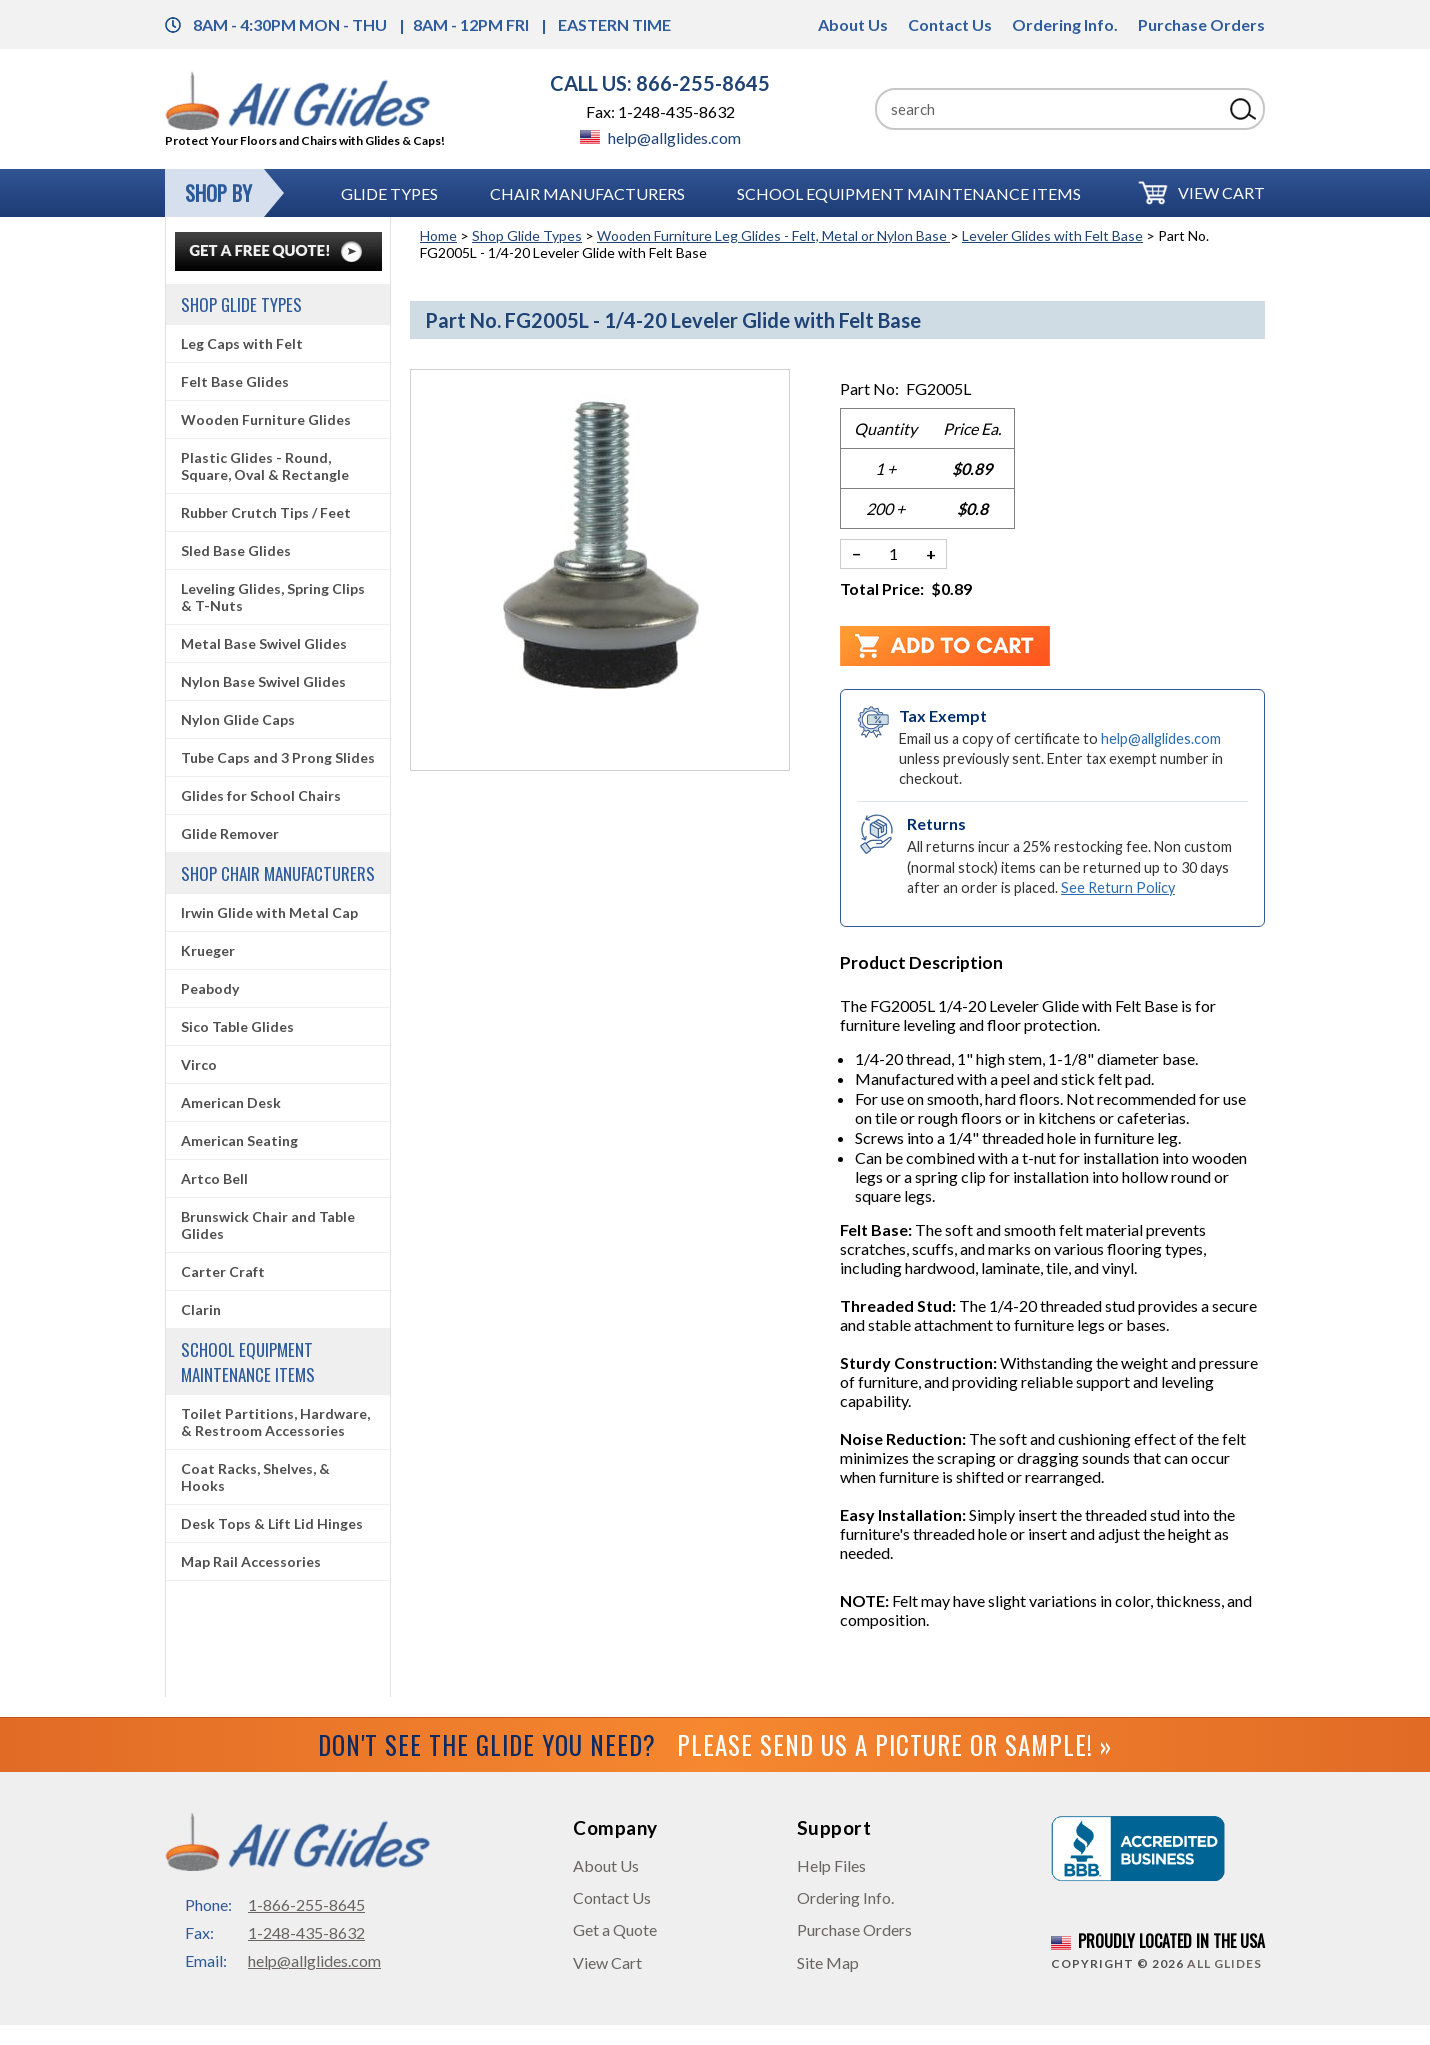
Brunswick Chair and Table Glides (268, 1225)
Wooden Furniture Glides (266, 419)
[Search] (1049, 109)
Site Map (828, 1962)
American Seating (239, 1140)
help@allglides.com (660, 137)
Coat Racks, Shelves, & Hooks (255, 1477)
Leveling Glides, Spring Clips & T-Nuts (273, 597)
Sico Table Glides (237, 1026)
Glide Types (389, 193)
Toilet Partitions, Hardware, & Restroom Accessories (275, 1422)
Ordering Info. (1065, 24)
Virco (199, 1064)
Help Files (831, 1865)
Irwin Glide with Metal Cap (269, 912)
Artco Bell (214, 1178)
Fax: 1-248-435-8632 (660, 111)
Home (438, 235)
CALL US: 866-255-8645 (660, 83)
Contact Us (950, 24)
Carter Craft (223, 1271)
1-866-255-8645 (306, 1904)
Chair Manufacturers (587, 193)
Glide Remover (230, 833)
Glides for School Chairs (261, 795)
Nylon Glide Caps (238, 719)
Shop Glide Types (527, 235)
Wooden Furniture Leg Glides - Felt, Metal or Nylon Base (773, 235)
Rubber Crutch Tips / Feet (266, 512)
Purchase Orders (1201, 24)
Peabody (210, 988)
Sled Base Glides (236, 550)
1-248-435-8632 (306, 1932)
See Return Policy (1118, 887)
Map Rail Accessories (251, 1561)
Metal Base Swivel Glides (264, 643)
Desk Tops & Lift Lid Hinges (272, 1523)
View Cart (1221, 192)
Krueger (208, 950)
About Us (853, 24)
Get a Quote (615, 1929)
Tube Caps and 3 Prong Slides (278, 757)
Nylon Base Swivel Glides (263, 681)
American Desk (231, 1102)
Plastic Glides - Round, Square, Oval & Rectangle (265, 466)
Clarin (201, 1309)
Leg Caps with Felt (242, 343)
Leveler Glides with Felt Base (1052, 235)
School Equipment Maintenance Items (909, 193)
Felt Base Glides (235, 381)
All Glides (1224, 1963)
